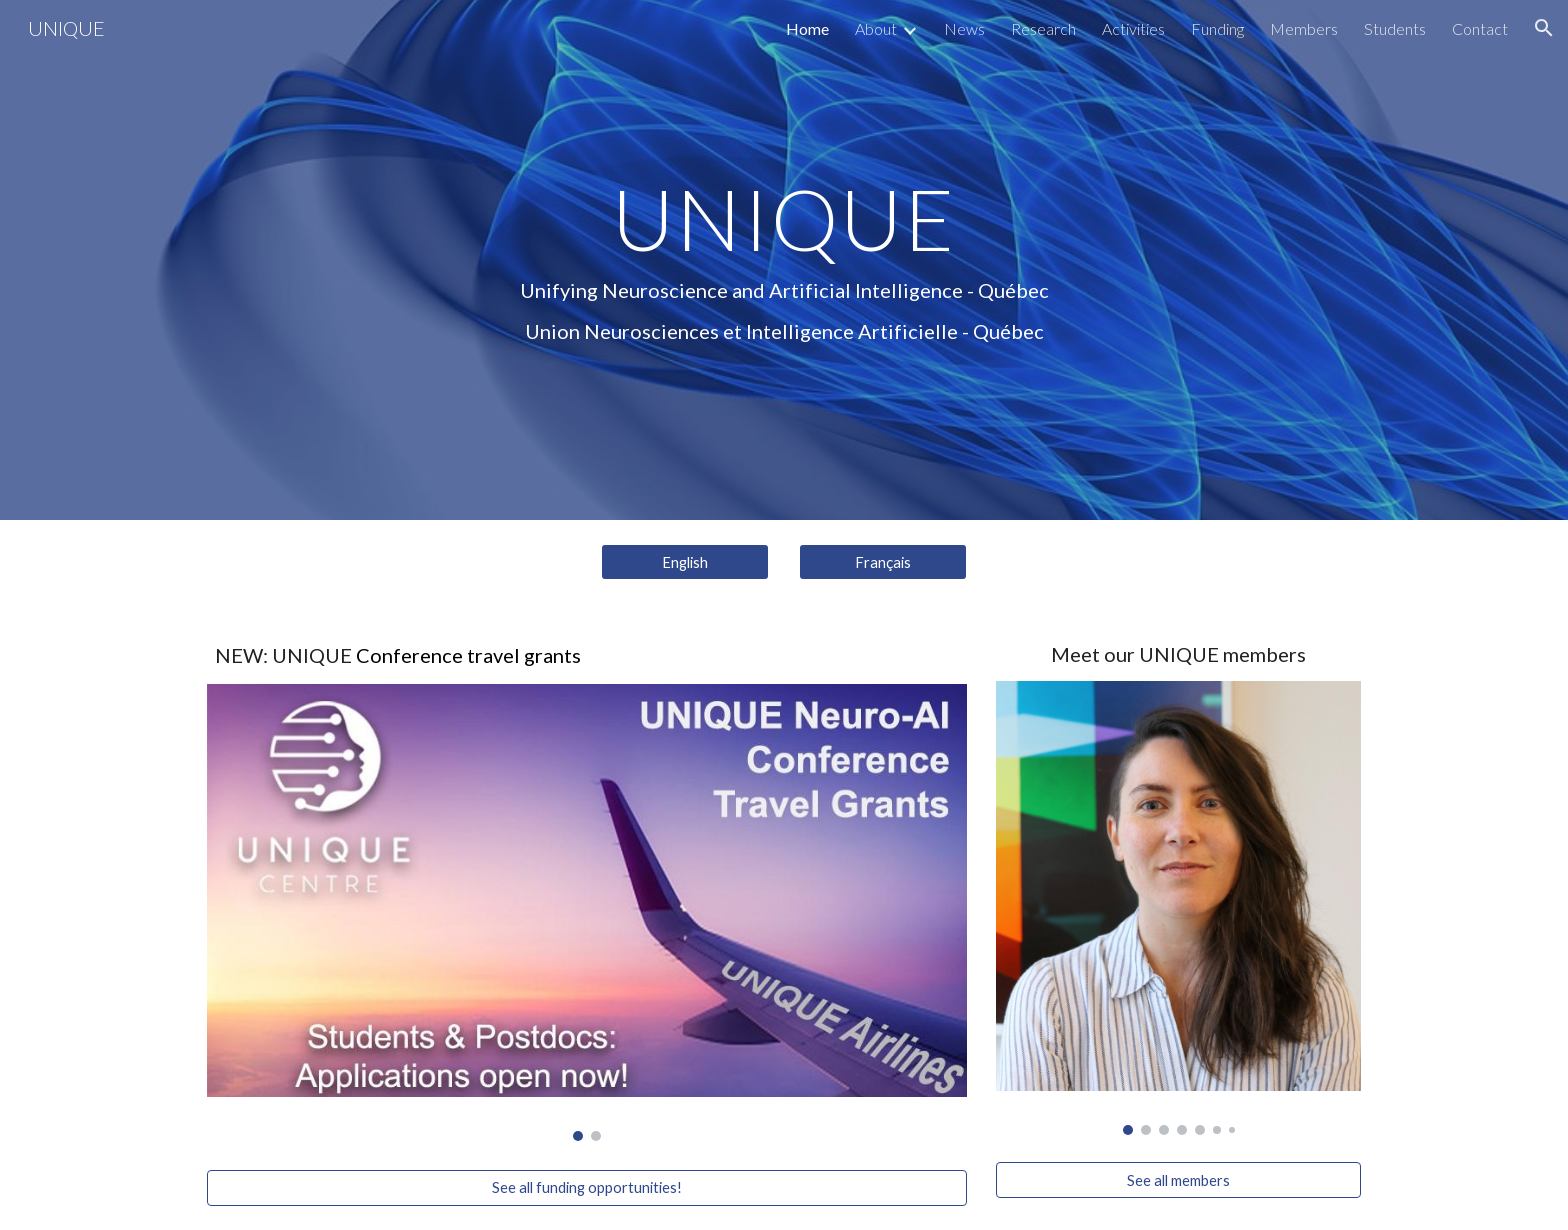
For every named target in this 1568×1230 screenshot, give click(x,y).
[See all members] (1178, 1180)
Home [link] (807, 28)
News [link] (964, 28)
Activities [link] (1133, 28)
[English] (685, 562)
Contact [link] (1480, 28)
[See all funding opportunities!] (587, 1188)
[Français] (883, 562)
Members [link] (1304, 28)
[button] (1544, 28)
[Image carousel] (587, 913)
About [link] (876, 28)
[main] (784, 259)
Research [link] (1043, 28)
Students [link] (1395, 28)
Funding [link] (1217, 28)
